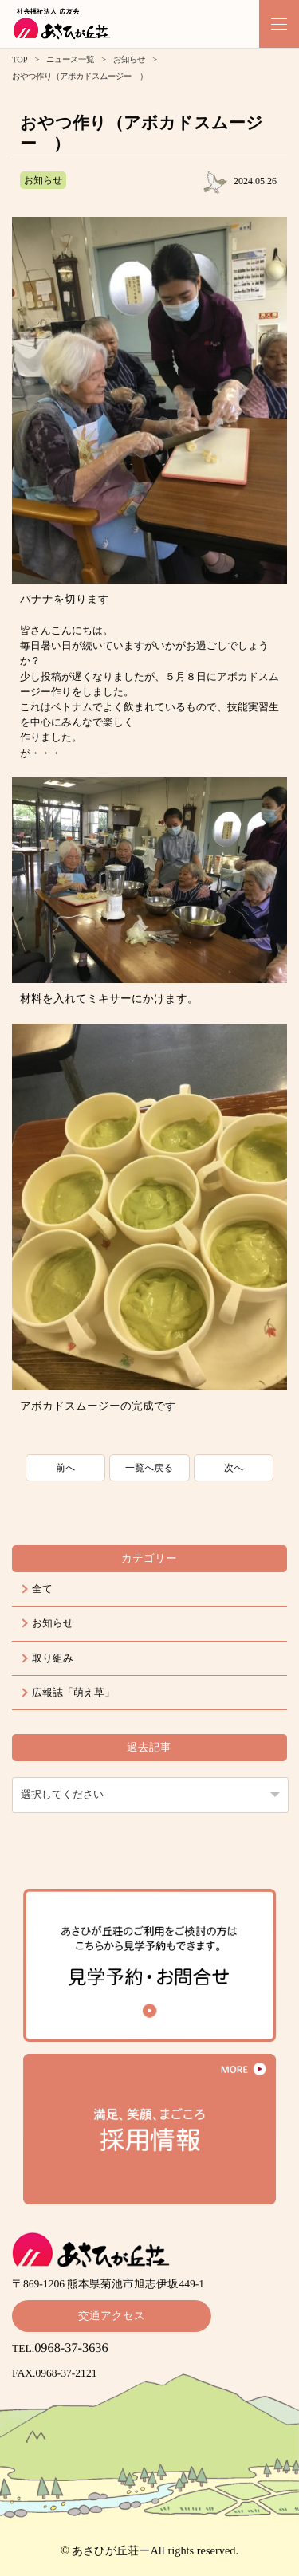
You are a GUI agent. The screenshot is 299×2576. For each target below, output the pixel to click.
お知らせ (129, 59)
